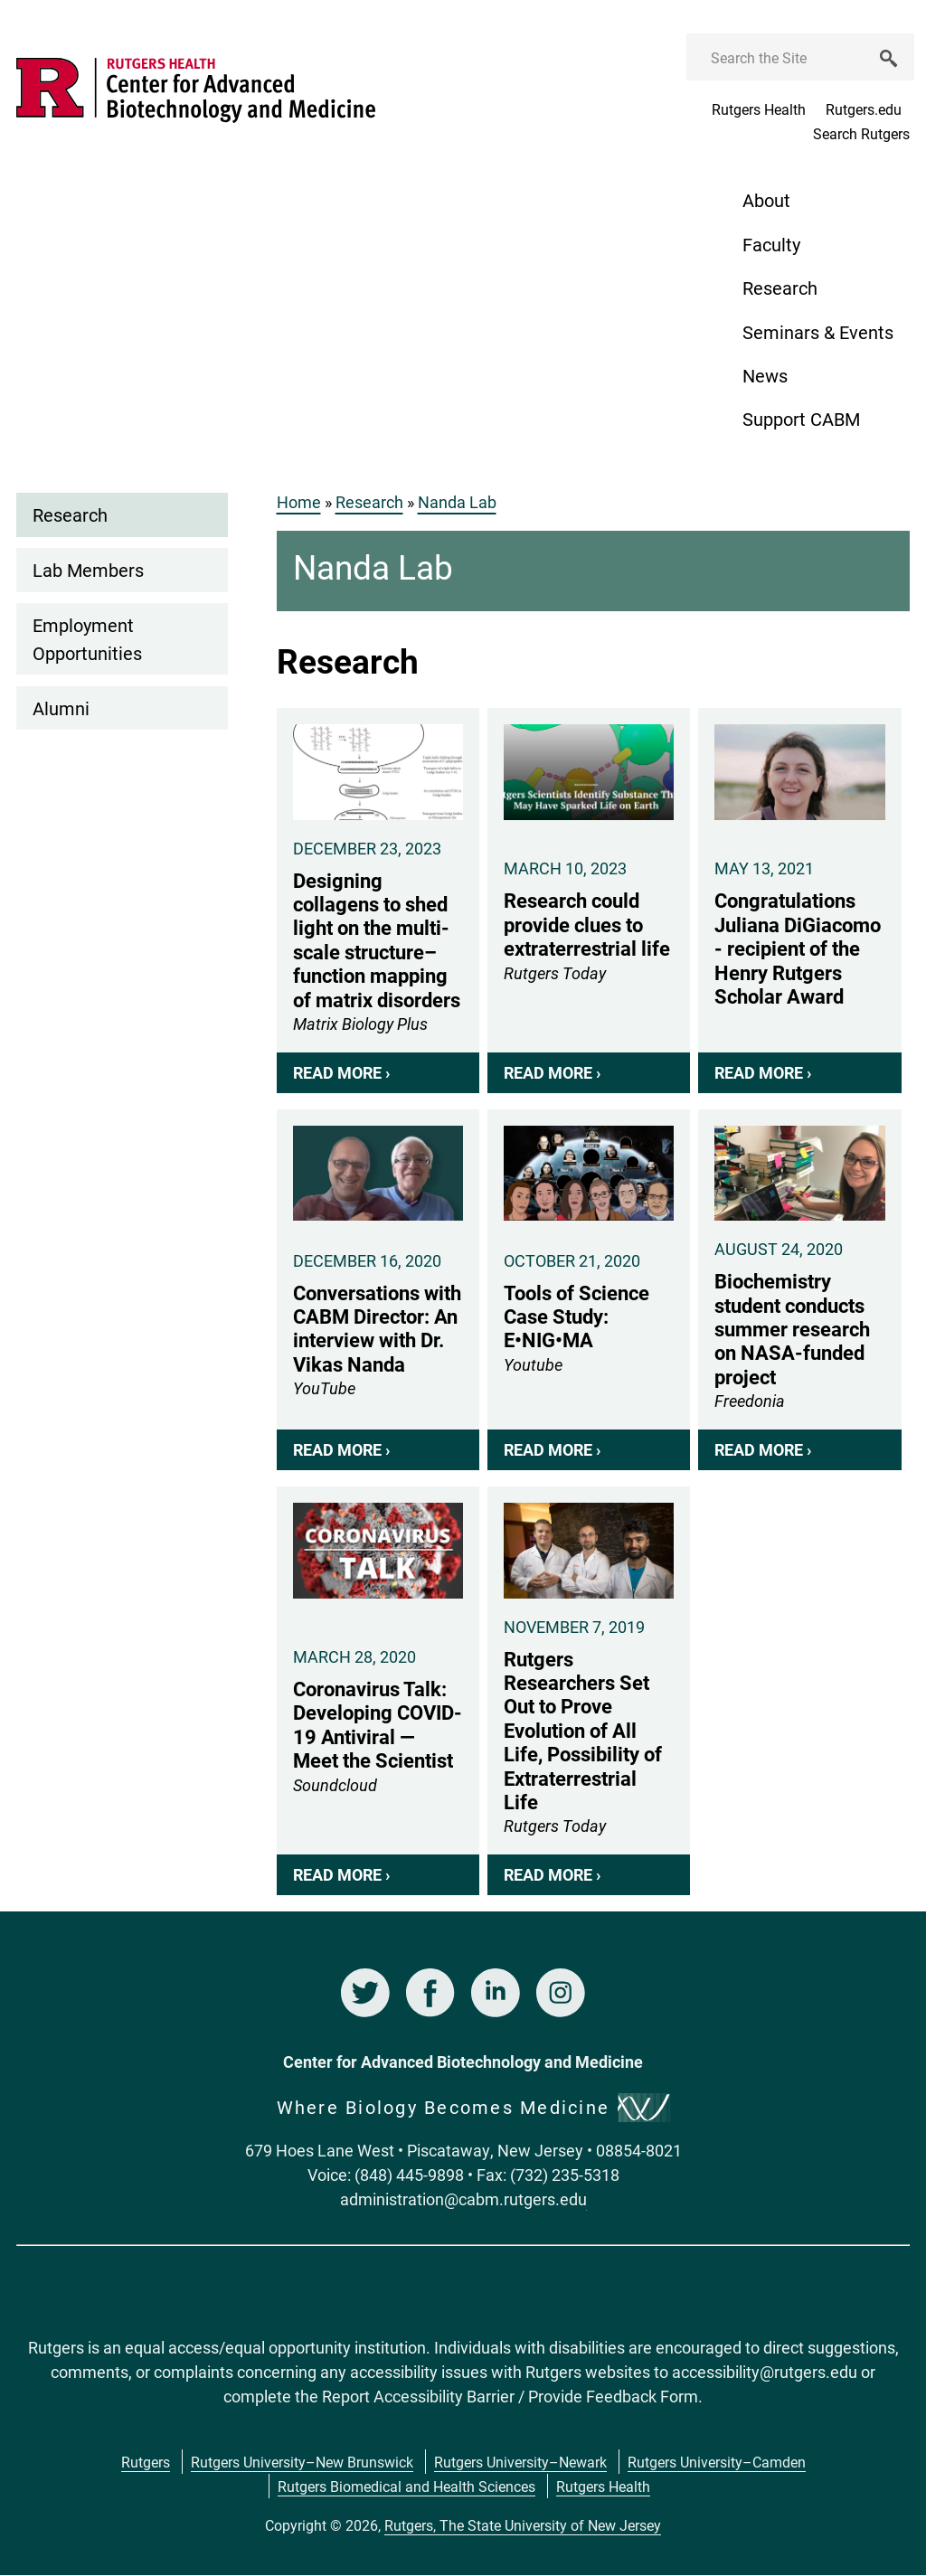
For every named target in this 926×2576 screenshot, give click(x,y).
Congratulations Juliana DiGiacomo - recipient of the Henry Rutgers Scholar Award (799, 900)
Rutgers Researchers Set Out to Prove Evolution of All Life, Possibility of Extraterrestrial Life (588, 1690)
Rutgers (145, 2461)
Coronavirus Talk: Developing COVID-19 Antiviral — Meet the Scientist (378, 1690)
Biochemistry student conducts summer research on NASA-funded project (799, 1289)
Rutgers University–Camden (717, 2461)
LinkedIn (495, 1992)
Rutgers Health (759, 108)
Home (299, 502)
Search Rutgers (861, 133)
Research (779, 287)
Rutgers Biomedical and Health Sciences (406, 2486)
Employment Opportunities (87, 638)
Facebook (430, 1992)
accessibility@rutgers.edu (764, 2372)
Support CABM (801, 418)
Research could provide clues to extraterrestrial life (588, 900)
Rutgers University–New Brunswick (302, 2461)
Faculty (771, 244)
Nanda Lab (457, 502)
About (766, 200)
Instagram (560, 1992)
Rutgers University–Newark (520, 2461)
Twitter (365, 1992)
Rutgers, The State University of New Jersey (522, 2524)
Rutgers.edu (864, 108)
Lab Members (88, 569)
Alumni (61, 708)
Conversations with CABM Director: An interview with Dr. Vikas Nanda (378, 1289)
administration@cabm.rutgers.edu (463, 2199)
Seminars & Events (817, 332)
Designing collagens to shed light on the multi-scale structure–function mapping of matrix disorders (378, 900)
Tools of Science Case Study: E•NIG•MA (588, 1289)
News (765, 375)
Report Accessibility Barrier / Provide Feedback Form (510, 2396)
